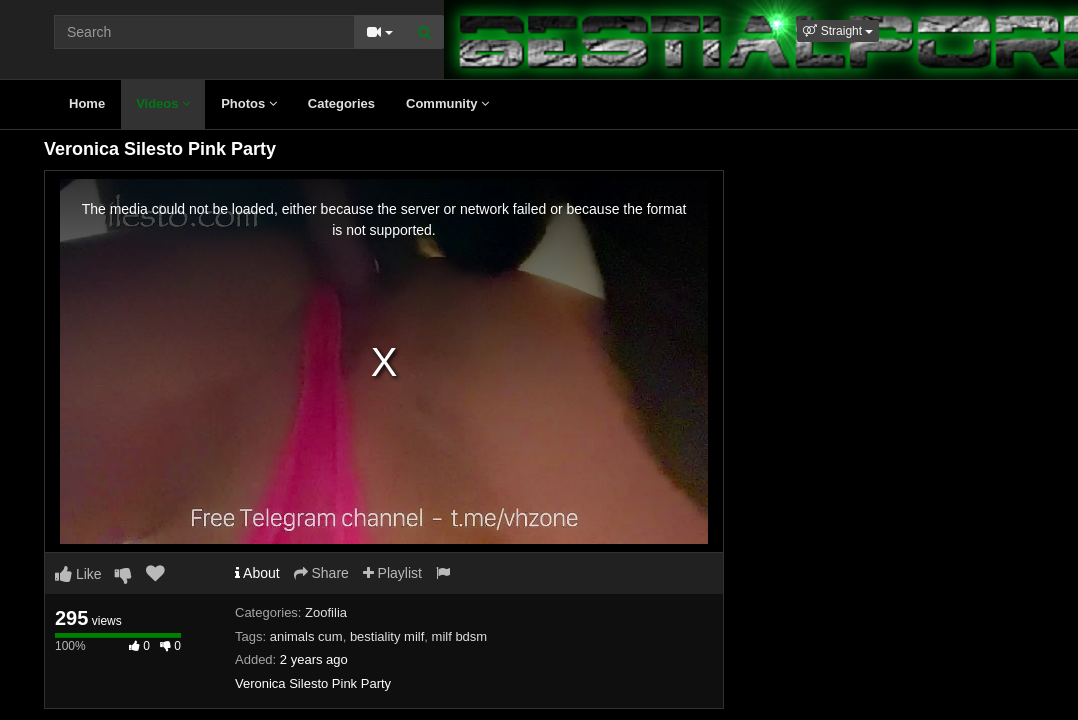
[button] (838, 31)
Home (87, 103)
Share (321, 573)
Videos (163, 103)
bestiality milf (387, 636)
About (257, 573)
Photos (249, 103)
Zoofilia (326, 612)
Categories (341, 103)
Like (78, 574)
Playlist (392, 573)
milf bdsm (460, 636)
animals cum (306, 636)
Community (447, 103)
